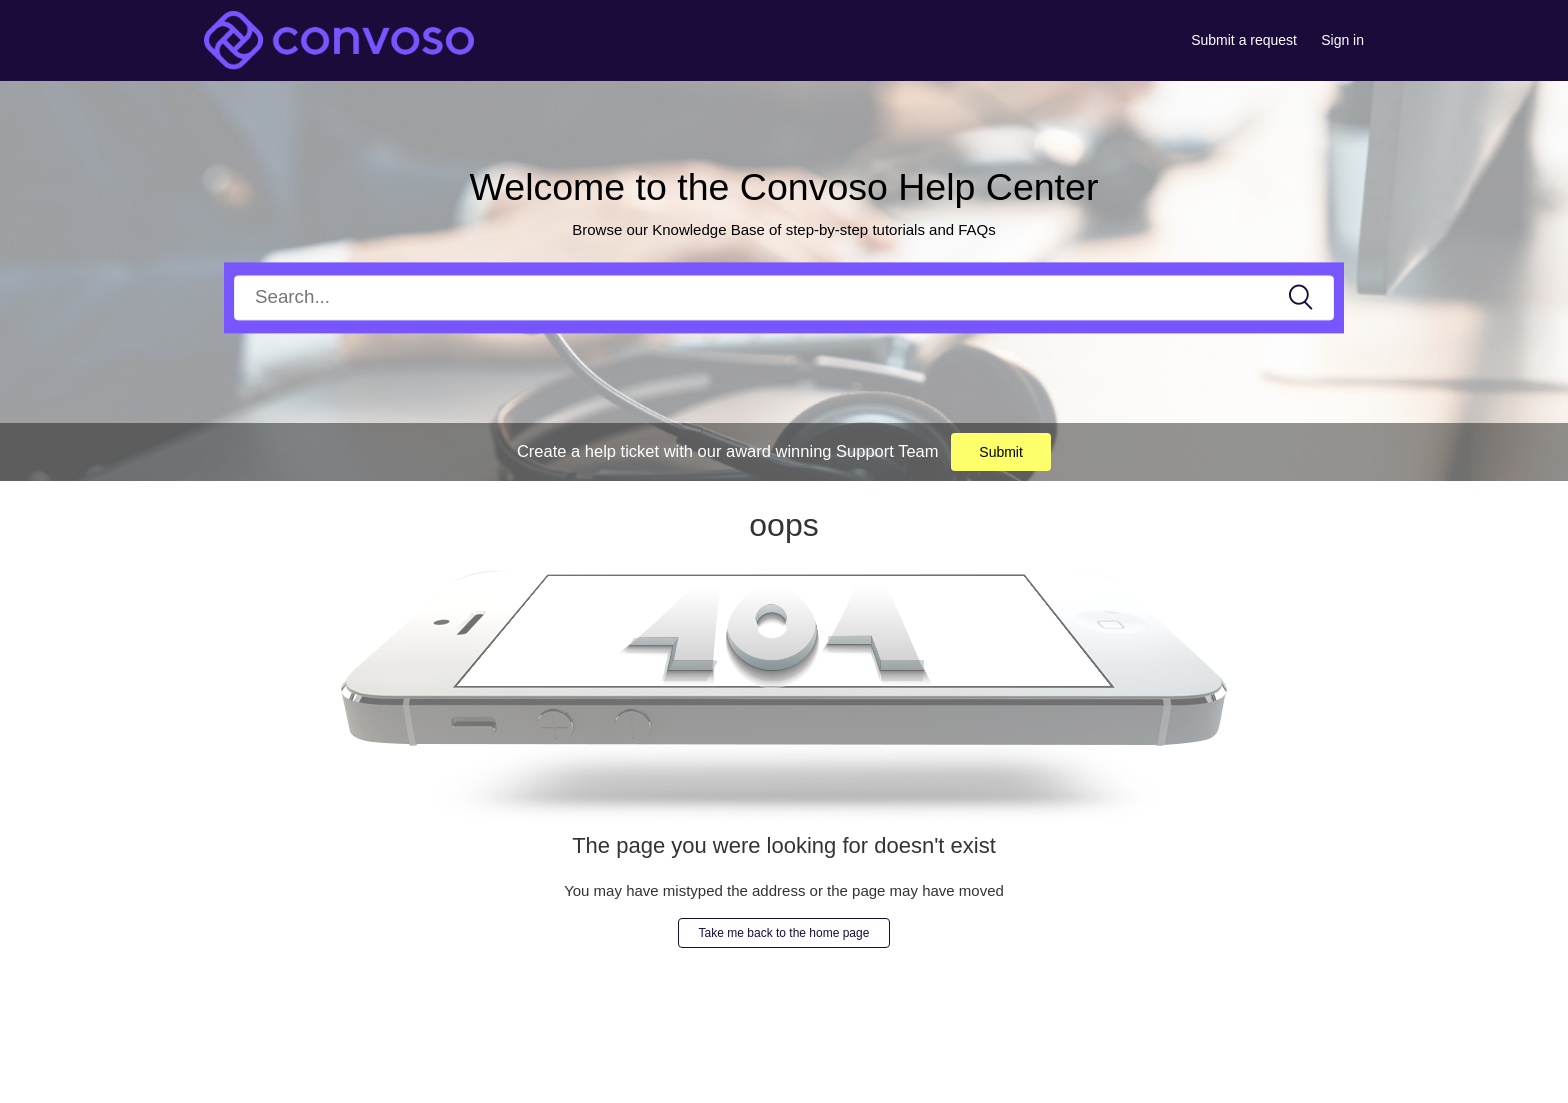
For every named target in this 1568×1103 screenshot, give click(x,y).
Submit (1001, 452)
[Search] (784, 297)
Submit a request (1244, 40)
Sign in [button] (1342, 40)
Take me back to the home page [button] (784, 933)
